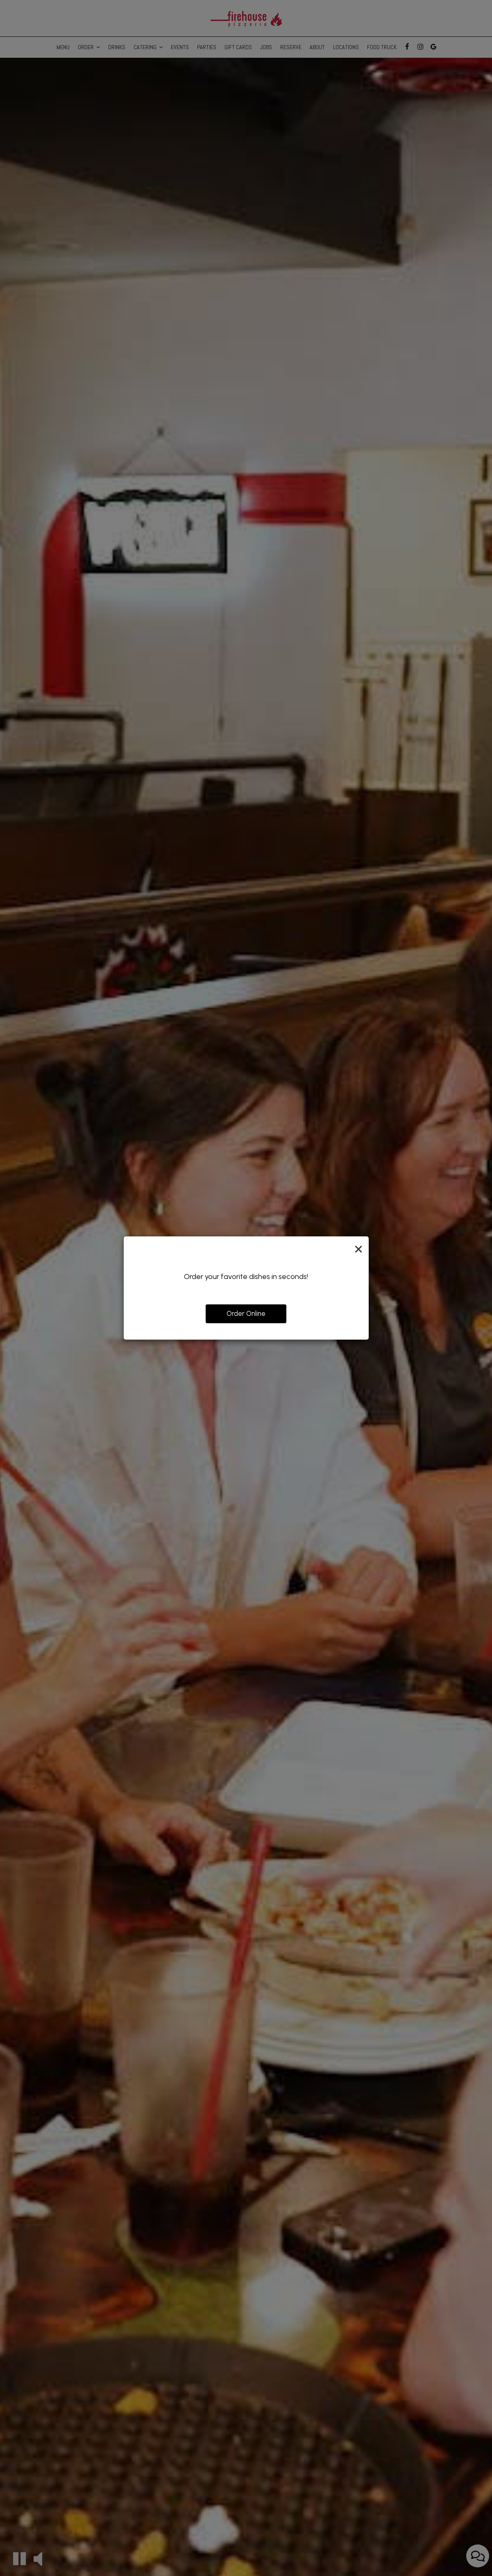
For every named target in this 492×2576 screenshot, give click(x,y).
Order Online (246, 1313)
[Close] (358, 1249)
